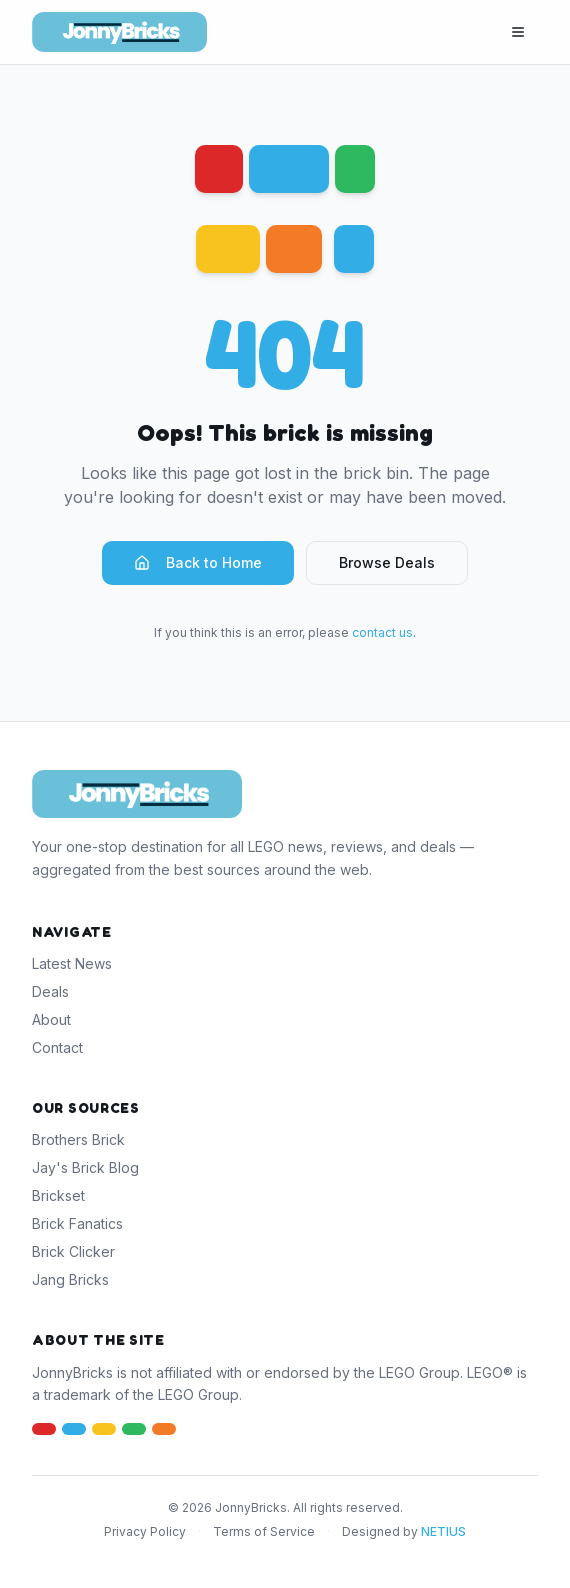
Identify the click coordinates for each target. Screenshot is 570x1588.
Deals (50, 991)
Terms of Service (264, 1531)
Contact (57, 1047)
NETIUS (443, 1531)
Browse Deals (387, 562)
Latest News (72, 963)
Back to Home (198, 562)
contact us (382, 632)
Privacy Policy (145, 1531)
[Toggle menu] (518, 32)
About (51, 1019)
